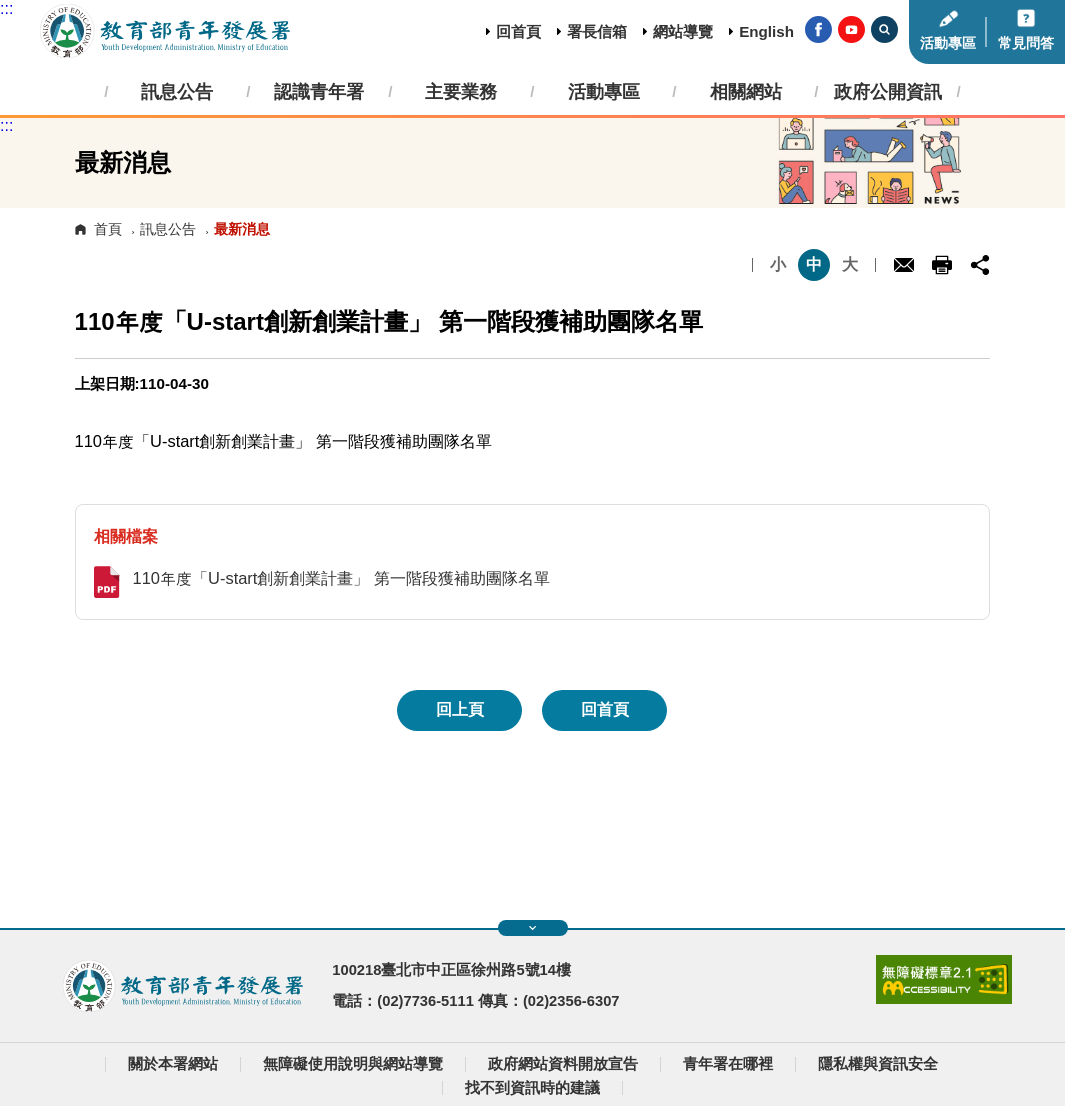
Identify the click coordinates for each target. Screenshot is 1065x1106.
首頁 (108, 229)
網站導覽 (683, 31)
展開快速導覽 (532, 928)
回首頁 (518, 31)
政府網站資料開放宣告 (563, 1064)
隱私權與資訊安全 (878, 1064)
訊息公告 (168, 229)
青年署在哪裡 (728, 1064)
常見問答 (1026, 43)
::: (6, 8)
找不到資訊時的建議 (532, 1088)
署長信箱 (597, 31)
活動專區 (948, 43)
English (766, 31)
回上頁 (460, 709)
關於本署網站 (173, 1064)
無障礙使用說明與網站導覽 (353, 1064)
